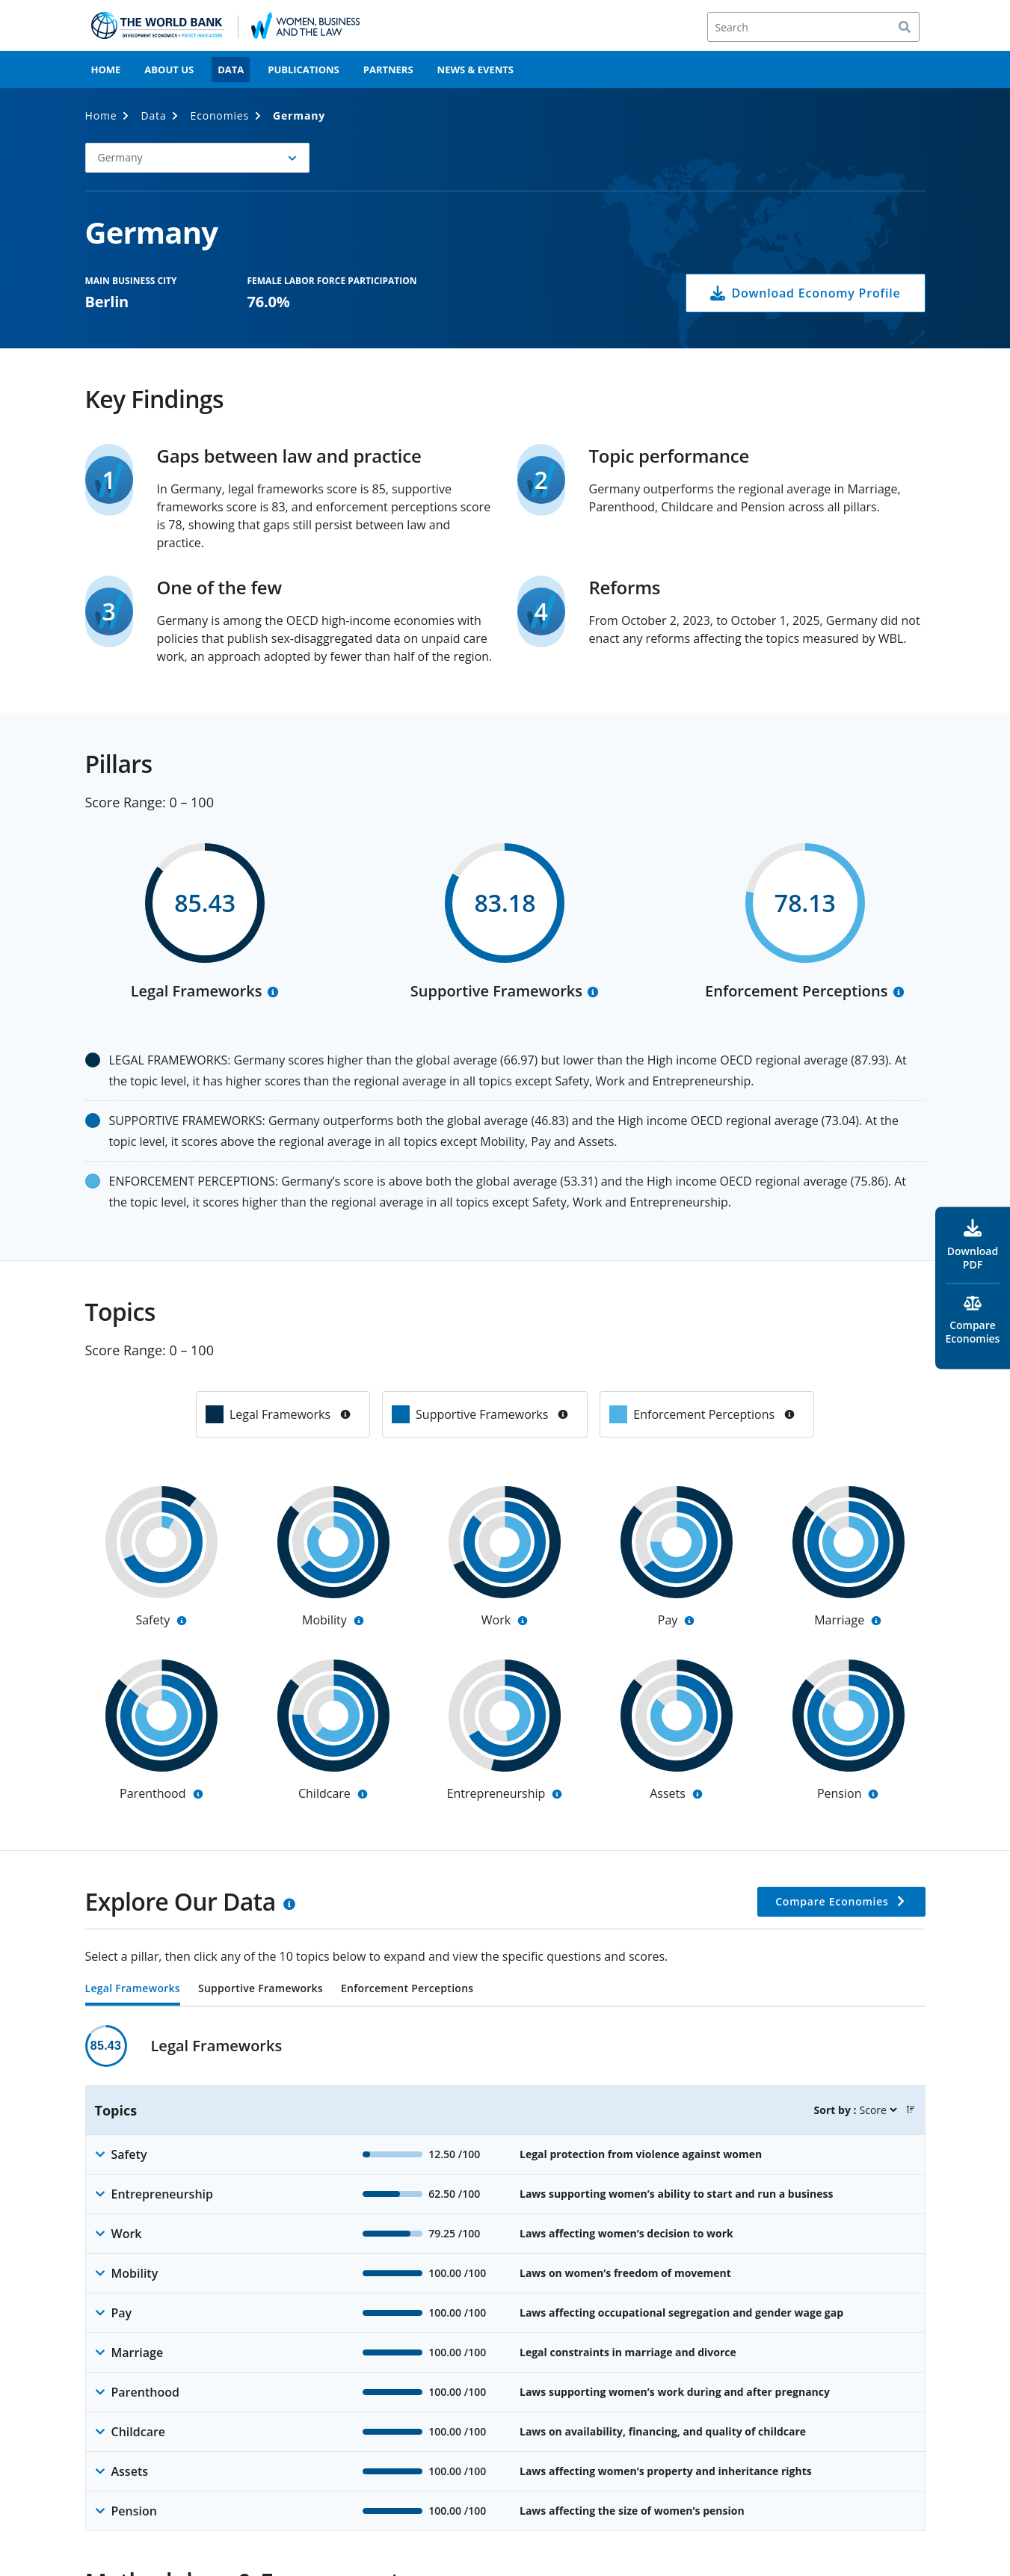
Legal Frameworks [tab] (132, 1989)
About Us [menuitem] (169, 69)
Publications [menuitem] (303, 69)
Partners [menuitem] (388, 69)
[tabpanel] (505, 2278)
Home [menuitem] (106, 69)
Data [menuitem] (231, 69)
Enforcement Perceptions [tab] (407, 1989)
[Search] (813, 27)
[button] (197, 158)
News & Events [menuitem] (475, 69)
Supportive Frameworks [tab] (260, 1989)
